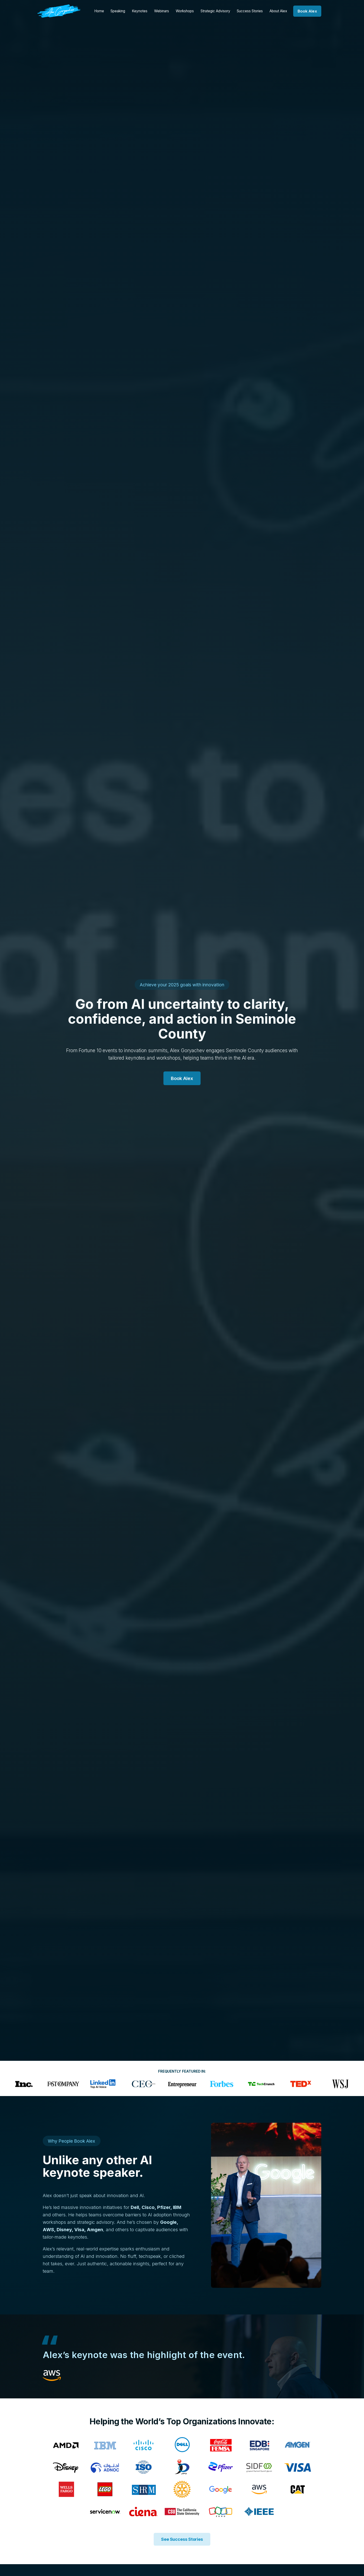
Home (99, 11)
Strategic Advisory (215, 11)
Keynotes (139, 11)
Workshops (185, 11)
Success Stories (250, 11)
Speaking (117, 11)
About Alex (278, 11)
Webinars (161, 11)
